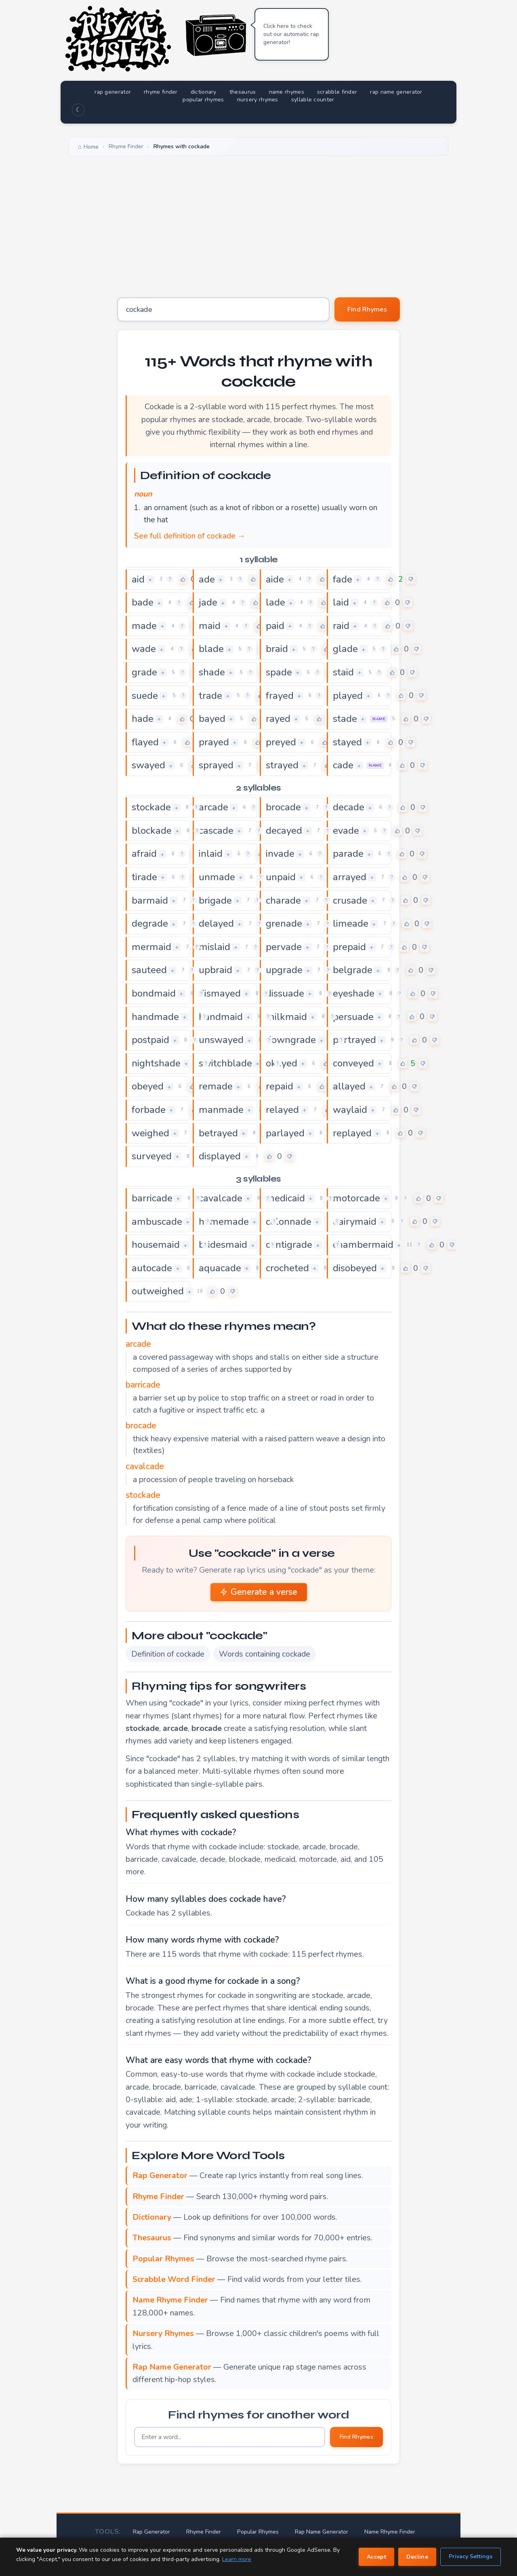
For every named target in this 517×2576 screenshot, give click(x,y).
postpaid (150, 1039)
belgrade (352, 969)
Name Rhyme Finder (389, 2532)
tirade (144, 877)
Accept (376, 2557)
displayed (220, 1156)
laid (341, 602)
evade (346, 830)
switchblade (225, 1063)
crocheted (287, 1268)
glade (345, 648)
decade (348, 807)
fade (342, 579)
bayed (212, 718)
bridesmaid (223, 1244)
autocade (152, 1268)
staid (343, 672)
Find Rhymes (367, 309)
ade (207, 579)
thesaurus (242, 92)
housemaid (156, 1244)
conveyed (353, 1063)
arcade (213, 807)
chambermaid (363, 1244)
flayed (145, 742)
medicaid (285, 1198)
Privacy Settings (470, 2556)
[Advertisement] (258, 220)
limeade (350, 923)
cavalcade (220, 1198)
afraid (144, 853)
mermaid (151, 946)
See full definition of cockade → (190, 535)
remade (216, 1086)
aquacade (220, 1268)
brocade (283, 807)
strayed (282, 765)
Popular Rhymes (258, 2532)
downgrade (291, 1039)
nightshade (156, 1063)
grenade (284, 923)
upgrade (284, 969)
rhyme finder (161, 92)
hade (142, 718)
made (144, 625)
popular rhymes (203, 99)
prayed (214, 742)
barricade (152, 1198)
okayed (281, 1063)
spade (279, 672)
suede (145, 695)
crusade (350, 900)
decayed (284, 830)
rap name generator (396, 92)
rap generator (113, 92)
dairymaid (354, 1221)
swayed (148, 765)
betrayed (218, 1133)
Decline (417, 2557)
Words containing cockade (264, 1654)
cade (343, 765)
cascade (216, 830)
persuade (353, 1016)
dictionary (203, 92)
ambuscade (157, 1221)
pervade (284, 946)
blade (211, 648)
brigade (215, 900)
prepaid (349, 946)
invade (280, 853)
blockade (152, 830)
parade (348, 853)
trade (210, 695)
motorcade (356, 1198)
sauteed (149, 969)
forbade (149, 1109)
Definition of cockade (167, 1654)
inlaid (211, 853)
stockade (151, 807)
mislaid (214, 946)
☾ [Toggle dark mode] (78, 109)
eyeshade (353, 993)
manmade (221, 1109)
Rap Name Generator (321, 2532)
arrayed (349, 877)
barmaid (150, 900)
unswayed (221, 1039)
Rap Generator (151, 2532)
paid (275, 625)
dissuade (285, 993)
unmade (217, 877)
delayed (216, 923)
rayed (278, 718)
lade (275, 602)
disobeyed (355, 1268)
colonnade (288, 1221)
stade (345, 718)
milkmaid (286, 1016)
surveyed (152, 1156)
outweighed (158, 1291)
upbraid (215, 969)
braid (277, 648)
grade (144, 672)
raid (341, 625)
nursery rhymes (257, 99)
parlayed (285, 1133)
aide (275, 579)
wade (144, 648)
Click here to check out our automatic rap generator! (291, 34)
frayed (280, 695)
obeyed (148, 1086)
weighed (150, 1133)
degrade (150, 923)
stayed (347, 742)
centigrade (289, 1244)
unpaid (281, 877)
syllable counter (312, 99)
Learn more (236, 2559)
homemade (224, 1221)
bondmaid (154, 993)
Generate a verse (258, 1592)
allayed (349, 1086)
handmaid (221, 1016)
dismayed (220, 993)
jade (208, 602)
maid (210, 625)
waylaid (350, 1109)
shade (212, 672)
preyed (281, 742)
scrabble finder (337, 92)
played (348, 695)
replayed (352, 1133)
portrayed (354, 1039)
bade (142, 602)
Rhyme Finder (203, 2532)
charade (283, 900)
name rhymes (286, 92)
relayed (282, 1109)
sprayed (216, 765)
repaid (279, 1086)
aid (138, 579)
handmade (155, 1016)
